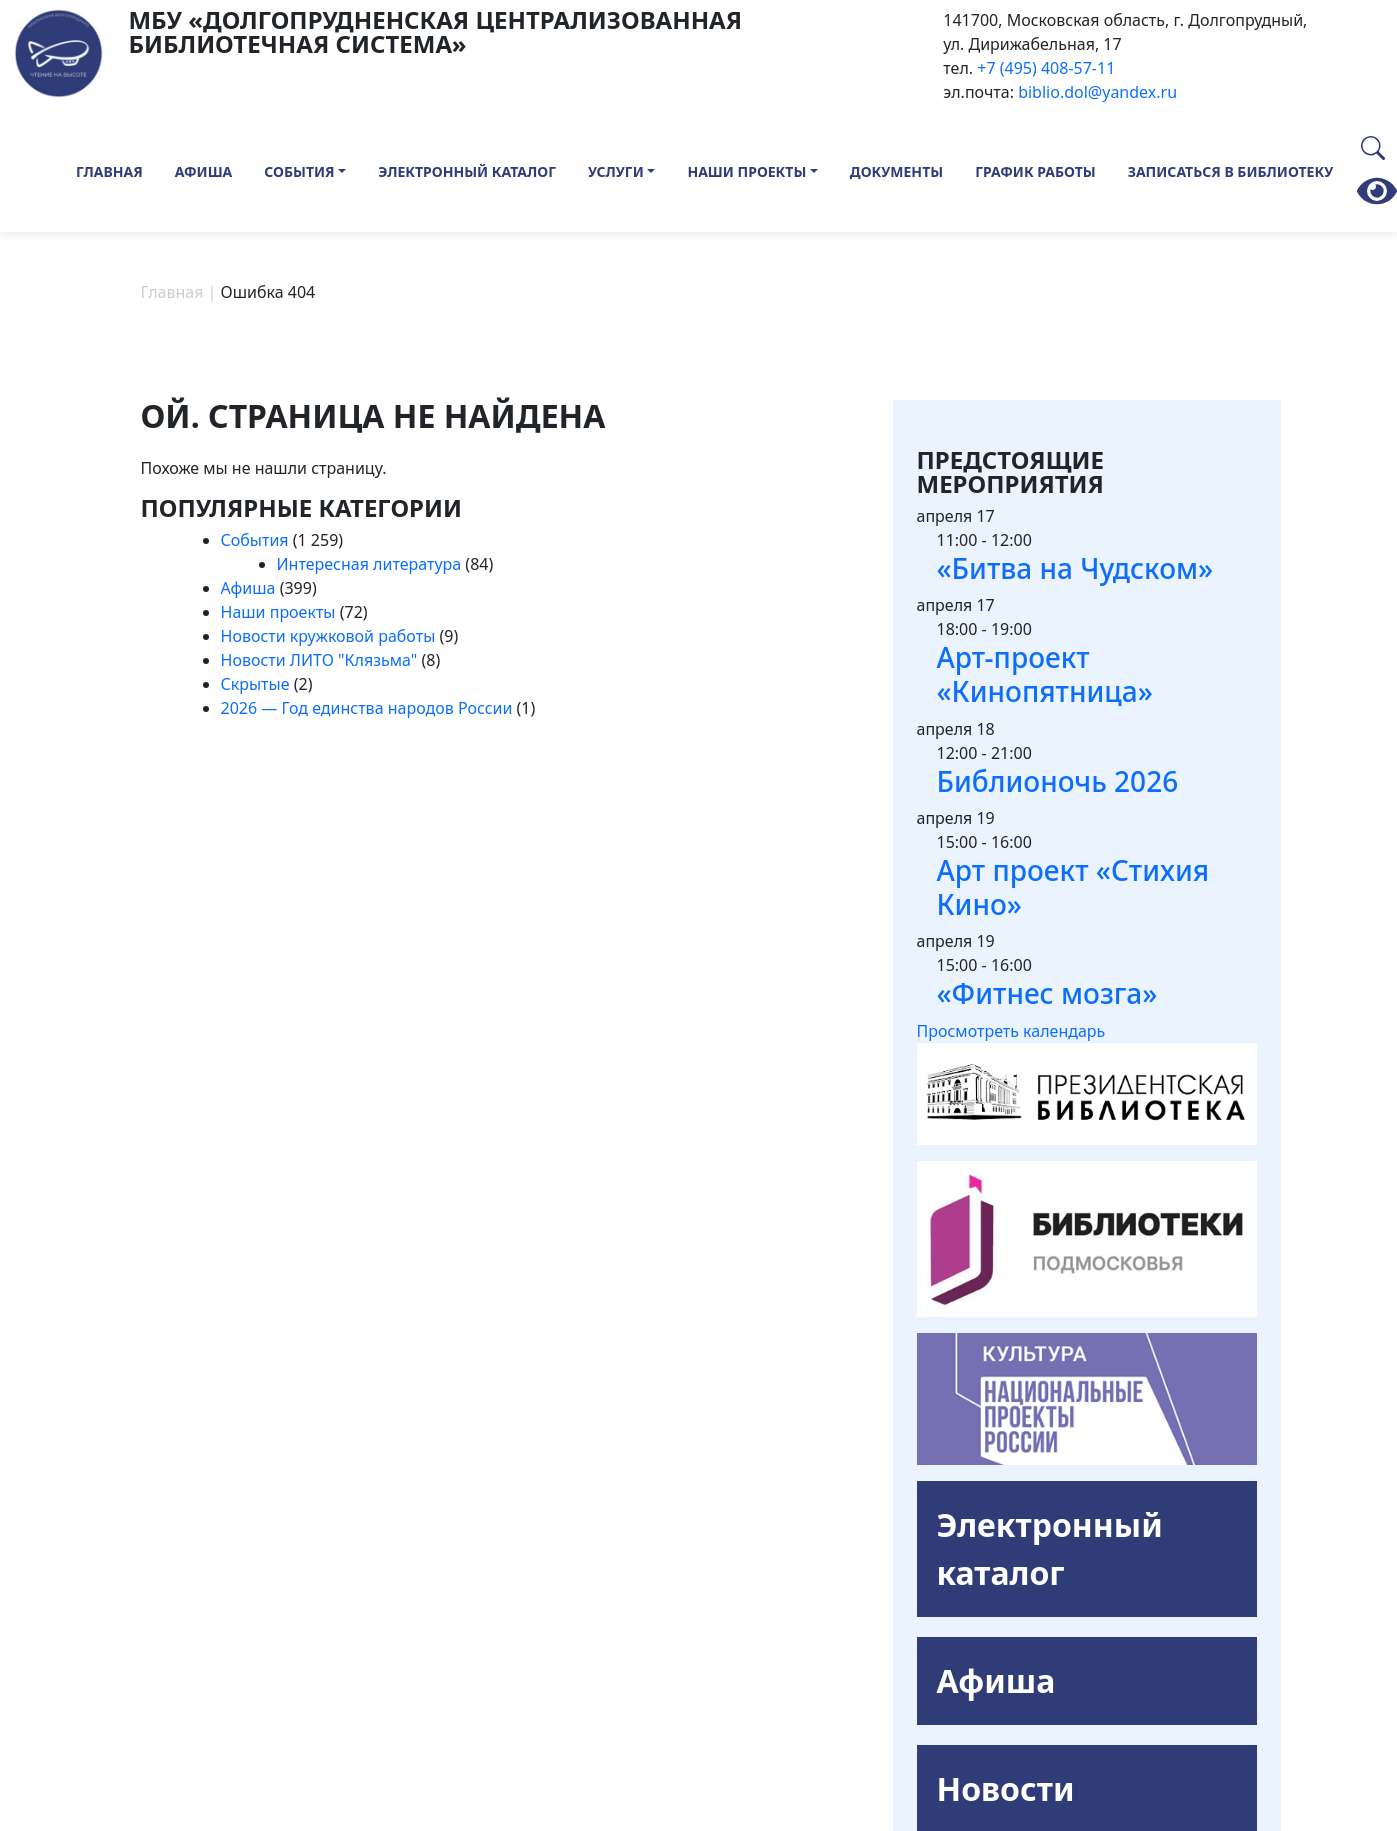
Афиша (204, 171)
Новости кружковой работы (328, 636)
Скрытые (255, 684)
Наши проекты (746, 171)
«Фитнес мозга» (1047, 993)
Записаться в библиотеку (1231, 171)
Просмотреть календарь (1011, 1031)
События (299, 171)
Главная (109, 171)
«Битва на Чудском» (1075, 568)
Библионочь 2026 (1058, 781)
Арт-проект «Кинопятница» (1045, 674)
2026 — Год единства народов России (367, 708)
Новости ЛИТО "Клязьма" (319, 660)
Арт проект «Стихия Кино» (1073, 887)
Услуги (616, 171)
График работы (1035, 171)
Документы (896, 171)
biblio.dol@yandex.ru (1097, 92)
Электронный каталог (467, 171)
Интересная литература (369, 564)
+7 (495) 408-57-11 (1046, 68)
